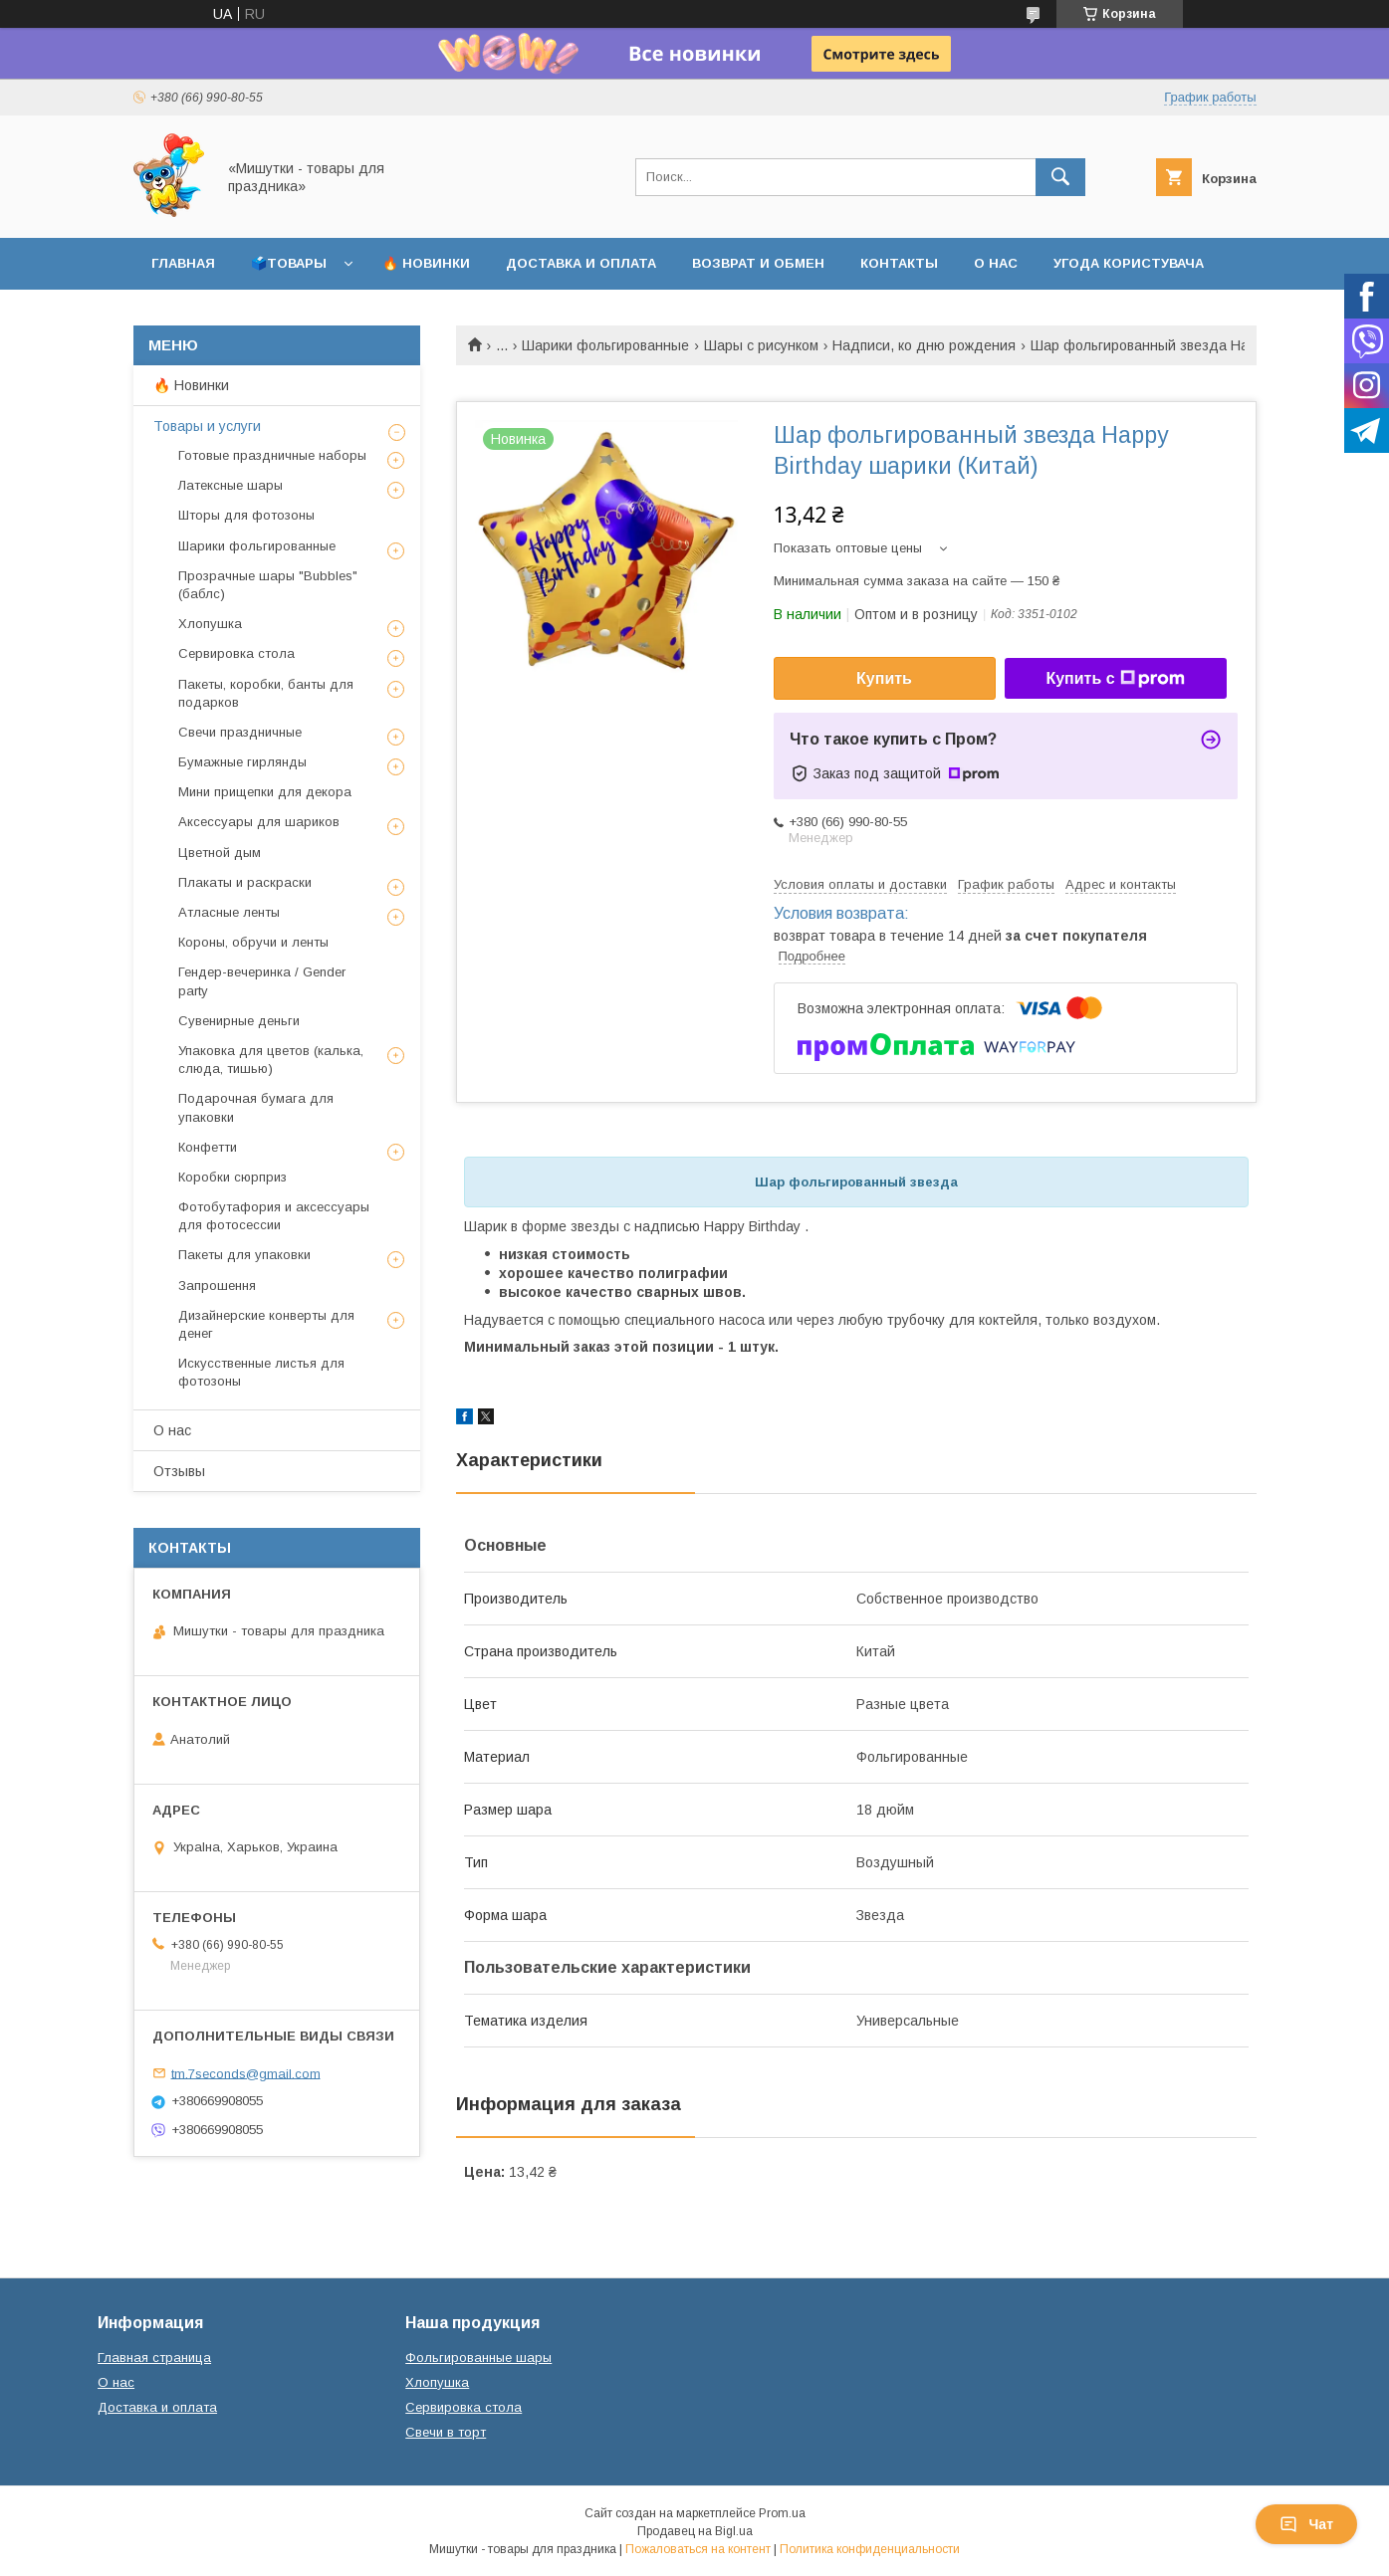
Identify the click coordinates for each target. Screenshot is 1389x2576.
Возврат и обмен (758, 263)
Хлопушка (210, 623)
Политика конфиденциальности (870, 2549)
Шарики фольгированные (605, 345)
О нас (996, 263)
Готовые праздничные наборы (272, 455)
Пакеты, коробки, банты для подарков (265, 693)
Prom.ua (782, 2513)
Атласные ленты (229, 912)
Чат (1306, 2524)
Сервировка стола (236, 653)
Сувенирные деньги (239, 1020)
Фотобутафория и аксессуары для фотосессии (273, 1215)
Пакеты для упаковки (244, 1254)
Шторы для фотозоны (246, 515)
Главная (183, 263)
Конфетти (207, 1147)
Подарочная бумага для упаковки (256, 1107)
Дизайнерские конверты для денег (266, 1324)
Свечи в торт (445, 2432)
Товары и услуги (207, 426)
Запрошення (217, 1285)
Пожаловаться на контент (698, 2549)
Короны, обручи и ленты (253, 942)
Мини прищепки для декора (264, 791)
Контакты (899, 263)
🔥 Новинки (426, 263)
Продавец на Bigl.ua (695, 2531)
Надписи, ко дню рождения (924, 345)
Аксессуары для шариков (259, 821)
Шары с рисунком (761, 345)
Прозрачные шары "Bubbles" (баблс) (267, 584)
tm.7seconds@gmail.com (246, 2072)
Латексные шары (230, 485)
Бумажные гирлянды (242, 761)
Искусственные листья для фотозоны (261, 1372)
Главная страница (154, 2357)
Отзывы (179, 1471)
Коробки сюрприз (232, 1177)
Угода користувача (1128, 263)
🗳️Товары (289, 263)
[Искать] (1060, 177)
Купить (884, 678)
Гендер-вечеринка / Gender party (262, 981)
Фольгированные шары (478, 2357)
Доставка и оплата (581, 263)
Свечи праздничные (240, 732)
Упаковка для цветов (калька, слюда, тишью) (270, 1059)
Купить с (1114, 679)
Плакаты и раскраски (245, 882)
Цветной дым (219, 852)
